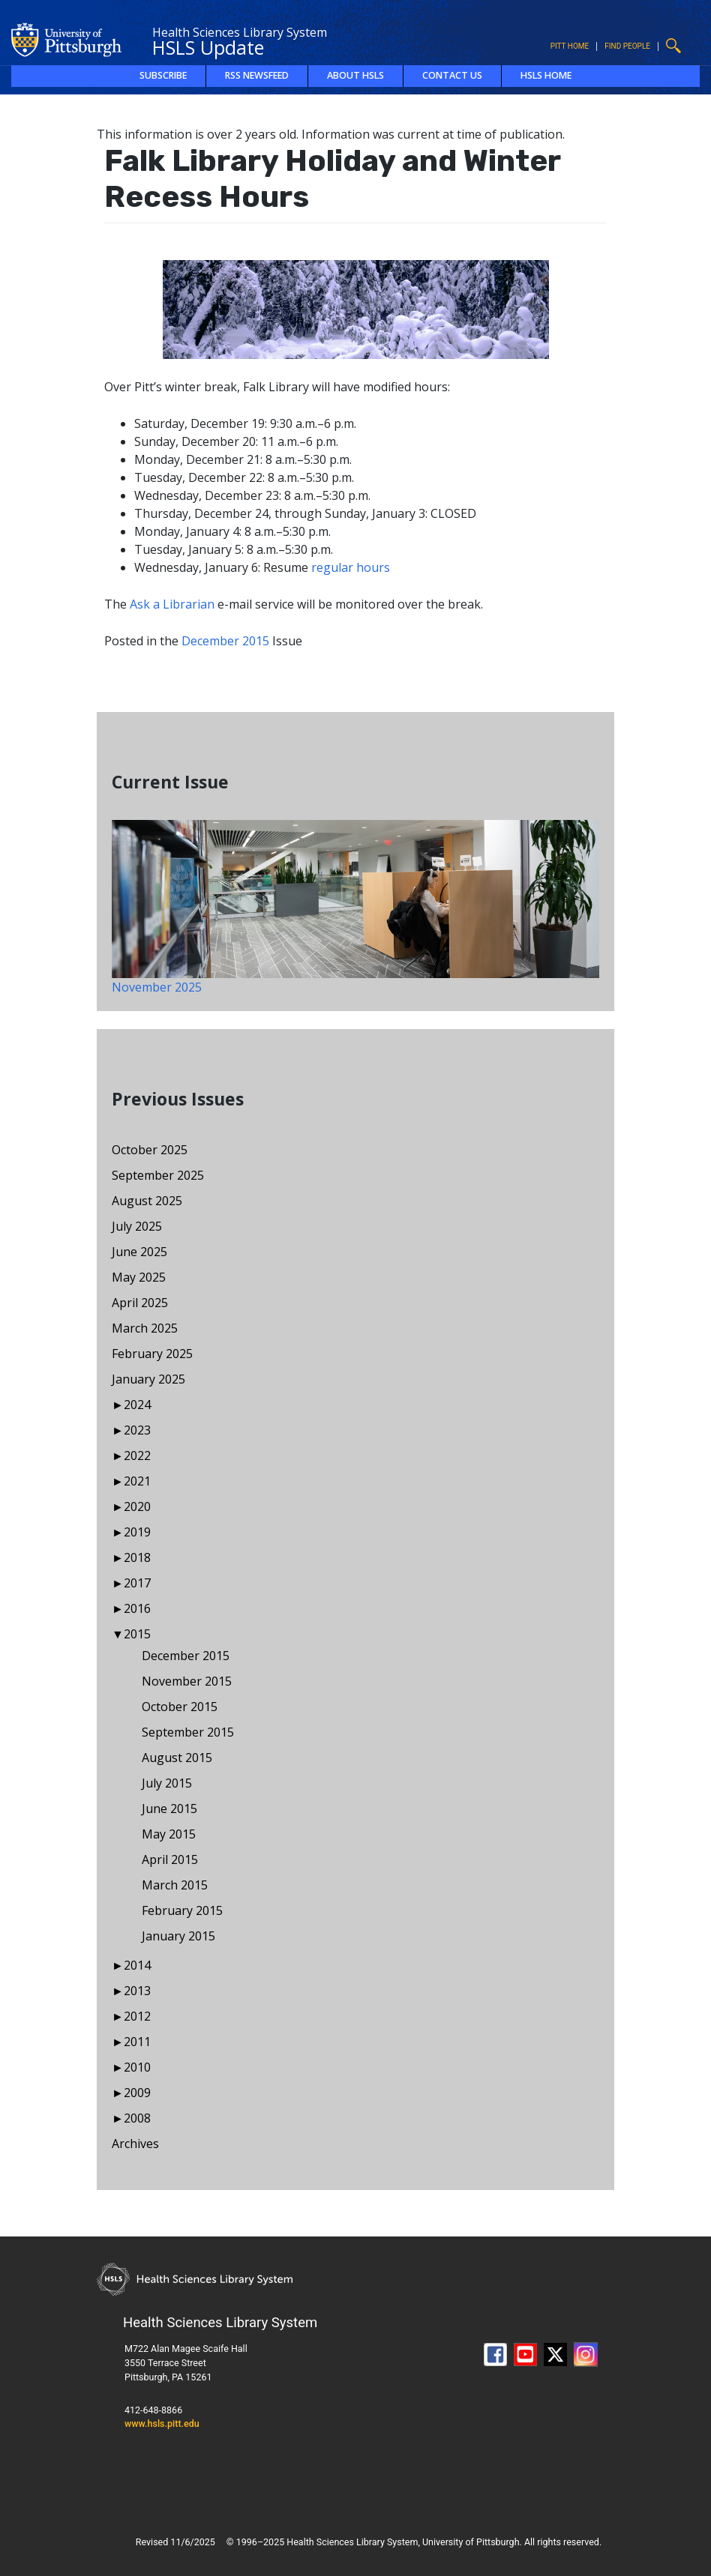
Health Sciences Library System (239, 32)
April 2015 (170, 1859)
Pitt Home (570, 46)
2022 (137, 1455)
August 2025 (147, 1200)
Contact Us (452, 75)
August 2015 (177, 1757)
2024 (137, 1404)
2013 (137, 1990)
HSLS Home (546, 75)
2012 (137, 2016)
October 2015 (180, 1706)
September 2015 (188, 1732)
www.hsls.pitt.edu (162, 2423)
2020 (137, 1506)
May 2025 (139, 1277)
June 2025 (139, 1251)
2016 (137, 1608)
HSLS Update (208, 47)
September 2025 (158, 1175)
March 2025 (145, 1328)
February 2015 (182, 1910)
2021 (137, 1481)
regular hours (350, 567)
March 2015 (175, 1885)
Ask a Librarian (172, 604)
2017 (137, 1583)
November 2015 (187, 1681)
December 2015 (225, 641)
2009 (137, 2092)
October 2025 (150, 1149)
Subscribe (163, 75)
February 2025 (152, 1353)
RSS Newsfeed (257, 75)
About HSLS (355, 75)
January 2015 (178, 1936)
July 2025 (137, 1226)
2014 (137, 1965)
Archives (135, 2143)
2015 (137, 1634)
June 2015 (169, 1808)
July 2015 (167, 1783)
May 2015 (169, 1834)
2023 (137, 1430)
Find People (627, 46)
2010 (137, 2067)
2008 (137, 2118)
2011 (137, 2041)
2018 (137, 1557)
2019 (137, 1532)
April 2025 (140, 1302)
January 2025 (148, 1379)
